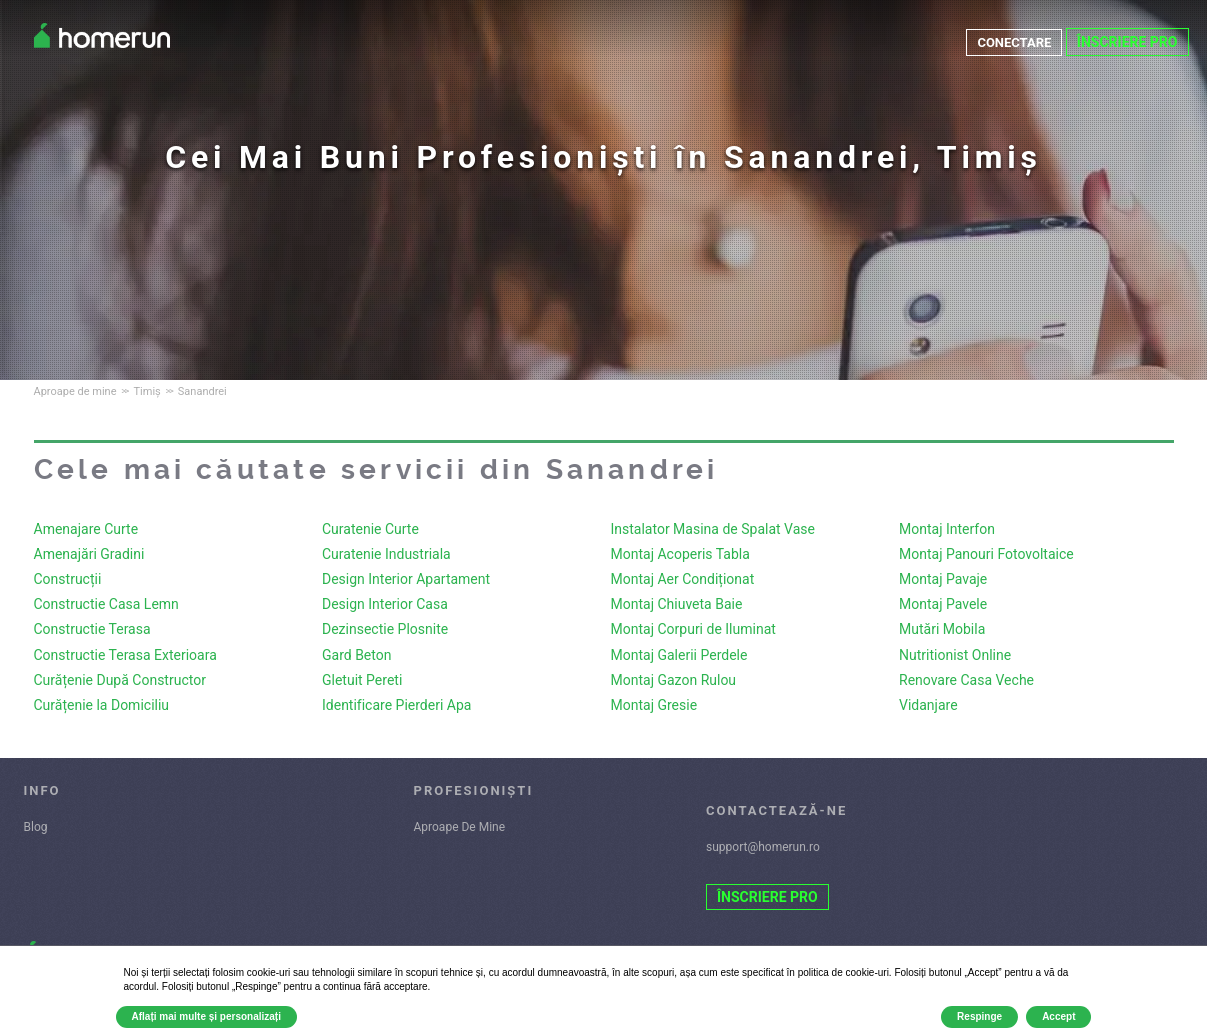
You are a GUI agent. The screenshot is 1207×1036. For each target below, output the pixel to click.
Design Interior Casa (385, 604)
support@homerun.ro (763, 847)
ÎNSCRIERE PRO (1127, 42)
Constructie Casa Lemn (106, 604)
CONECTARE (1012, 42)
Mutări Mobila (942, 629)
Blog (36, 827)
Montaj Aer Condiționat (683, 579)
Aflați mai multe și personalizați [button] (206, 1016)
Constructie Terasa (92, 629)
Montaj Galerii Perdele (679, 655)
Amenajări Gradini (89, 554)
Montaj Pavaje (943, 579)
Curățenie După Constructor (120, 680)
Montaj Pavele (943, 604)
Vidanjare (928, 705)
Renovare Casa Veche (966, 680)
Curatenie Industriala (386, 554)
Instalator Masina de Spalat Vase (713, 529)
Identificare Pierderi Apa (396, 705)
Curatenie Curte (370, 529)
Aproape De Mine (460, 827)
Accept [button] (1058, 1016)
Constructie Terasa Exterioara (125, 655)
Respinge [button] (979, 1016)
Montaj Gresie (654, 705)
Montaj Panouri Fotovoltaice (986, 554)
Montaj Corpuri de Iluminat (693, 629)
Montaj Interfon (947, 529)
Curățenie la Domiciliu (102, 705)
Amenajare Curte (86, 529)
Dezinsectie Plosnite (385, 629)
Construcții (68, 579)
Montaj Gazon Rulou (674, 680)
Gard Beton (356, 655)
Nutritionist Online (955, 655)
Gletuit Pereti (362, 680)
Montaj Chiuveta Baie (677, 604)
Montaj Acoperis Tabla (680, 554)
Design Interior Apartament (406, 579)
